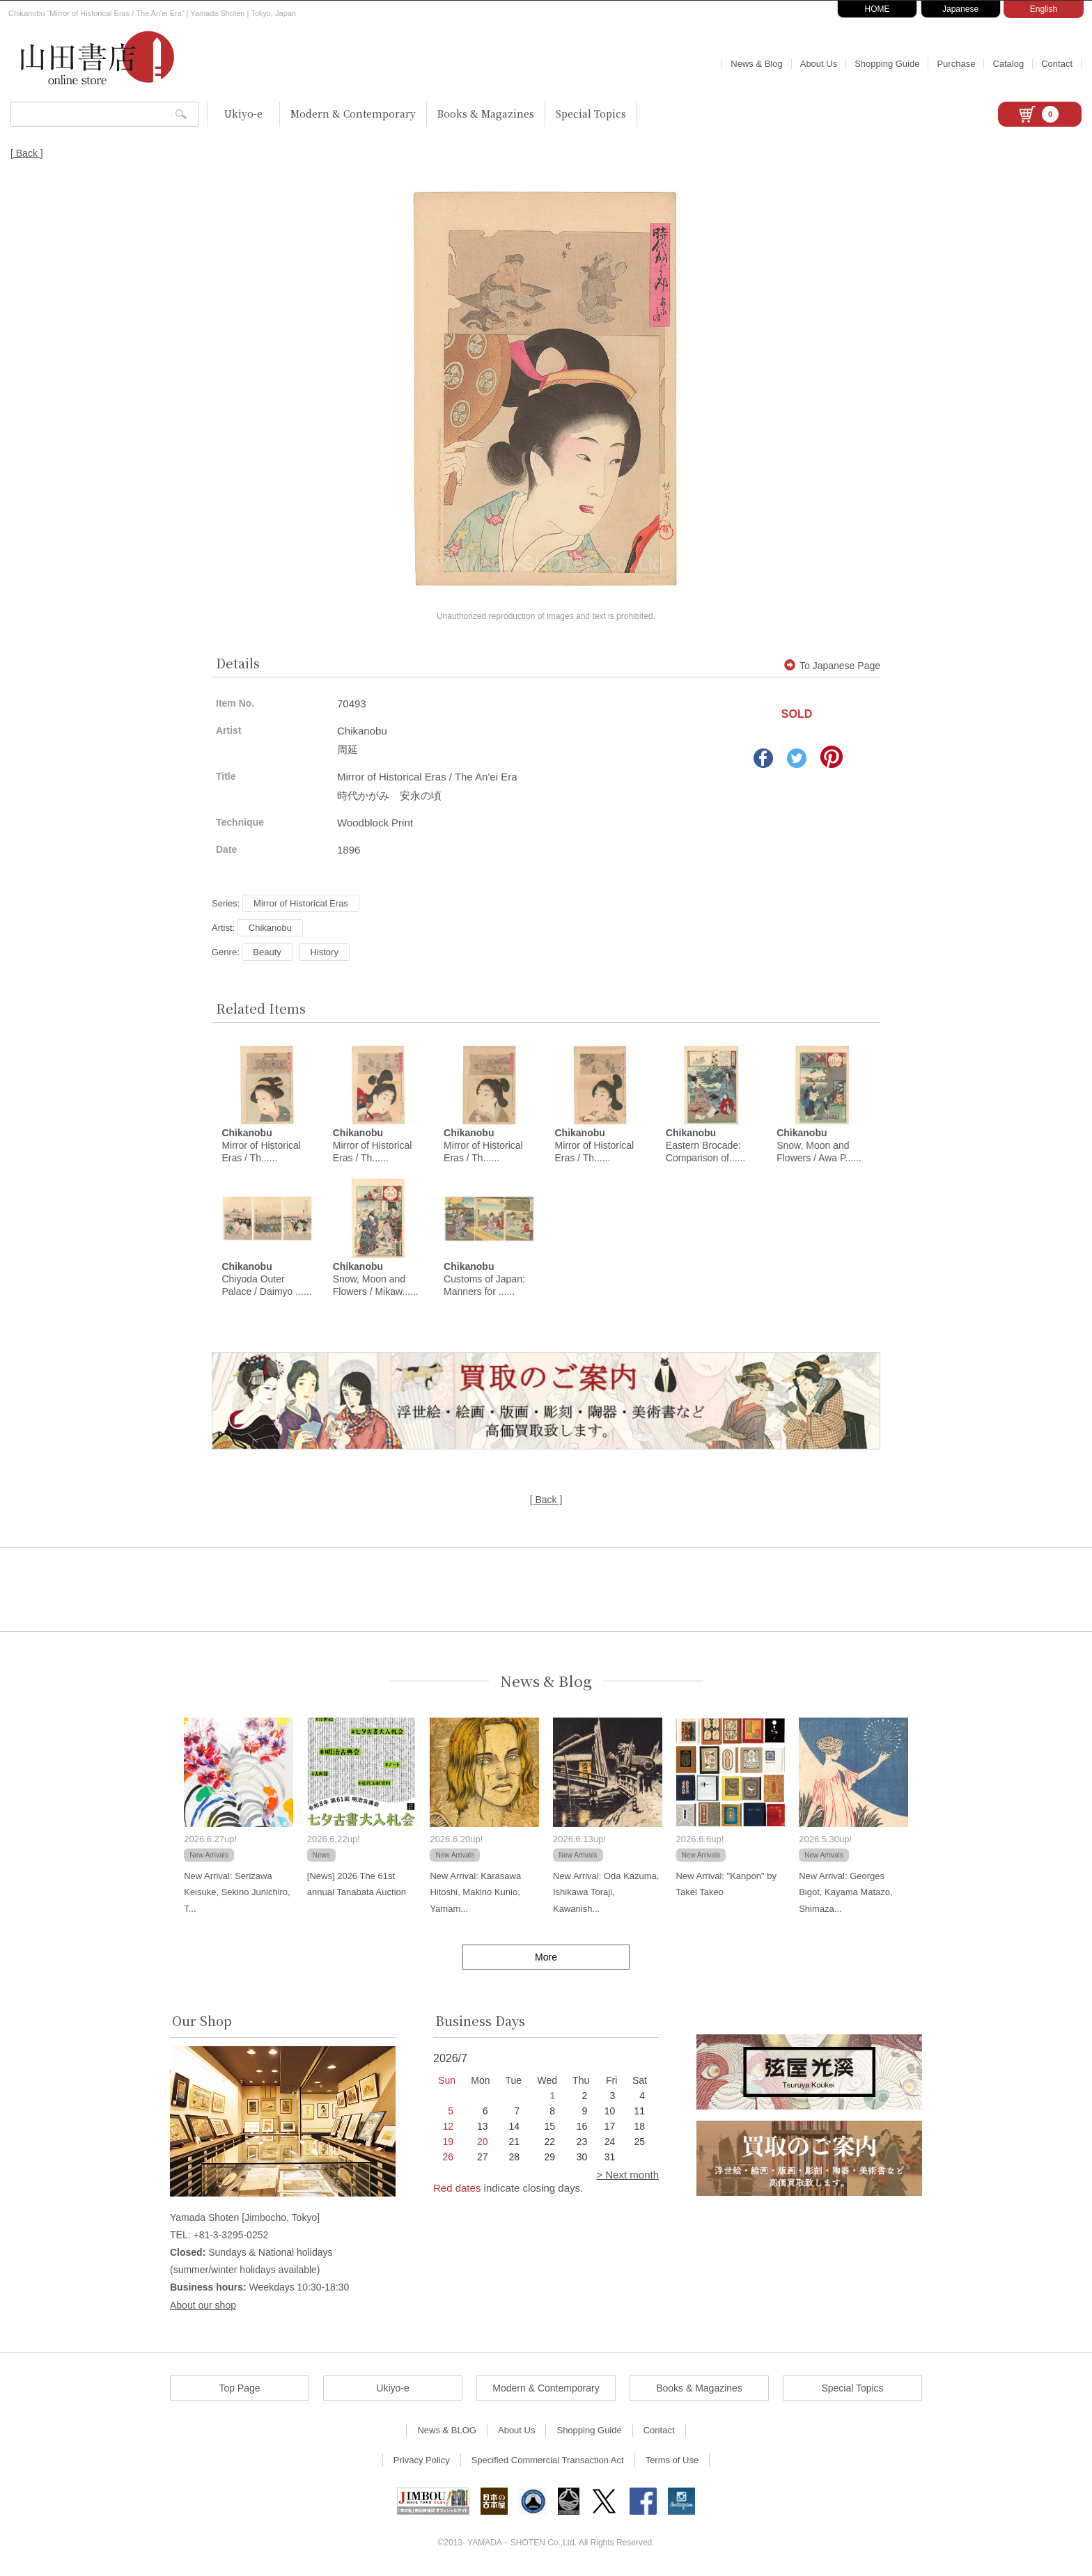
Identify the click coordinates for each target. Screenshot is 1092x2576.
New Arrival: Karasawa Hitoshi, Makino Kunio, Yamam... (475, 1893)
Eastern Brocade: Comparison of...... (705, 1146)
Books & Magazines (485, 113)
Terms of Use (672, 2461)
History (324, 952)
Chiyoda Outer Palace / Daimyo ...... (266, 1280)
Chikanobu (270, 927)
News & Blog (756, 63)
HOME (877, 9)
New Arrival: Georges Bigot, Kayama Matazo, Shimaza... (845, 1893)
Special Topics (591, 113)
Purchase (956, 63)
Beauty (267, 952)
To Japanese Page (832, 665)
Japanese (960, 9)
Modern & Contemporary (353, 113)
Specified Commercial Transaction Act (547, 2461)
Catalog (1008, 63)
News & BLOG (446, 2431)
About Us (818, 63)
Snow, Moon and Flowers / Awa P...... (819, 1146)
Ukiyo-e (243, 113)
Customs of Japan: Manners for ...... (484, 1280)
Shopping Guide (887, 63)
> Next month (627, 2175)
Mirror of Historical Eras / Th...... (261, 1146)
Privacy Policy (421, 2461)
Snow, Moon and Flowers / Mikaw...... (376, 1280)
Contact (1056, 63)
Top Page (239, 2388)
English (1043, 9)
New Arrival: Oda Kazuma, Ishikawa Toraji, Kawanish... (606, 1893)
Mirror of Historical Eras (301, 903)
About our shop (203, 2305)
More (546, 1957)
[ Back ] (26, 153)
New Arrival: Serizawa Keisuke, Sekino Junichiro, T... (237, 1893)
